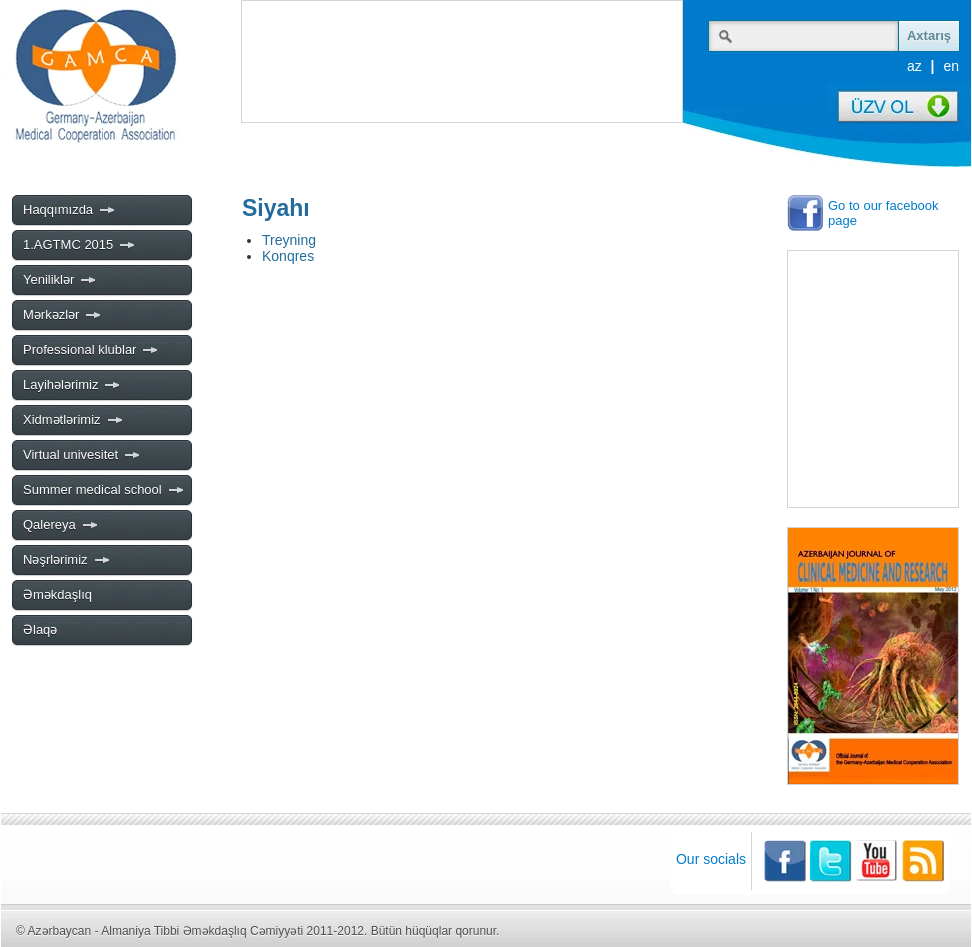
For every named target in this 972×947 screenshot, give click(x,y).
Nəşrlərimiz (67, 560)
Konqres (288, 256)
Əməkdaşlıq (57, 594)
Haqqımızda (69, 210)
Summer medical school (104, 490)
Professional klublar (91, 350)
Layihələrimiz (72, 385)
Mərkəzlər (62, 315)
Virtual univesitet (82, 455)
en (951, 66)
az (914, 66)
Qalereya (61, 525)
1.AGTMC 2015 (79, 245)
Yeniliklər (60, 280)
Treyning (289, 240)
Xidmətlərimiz (73, 420)
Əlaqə (40, 629)
